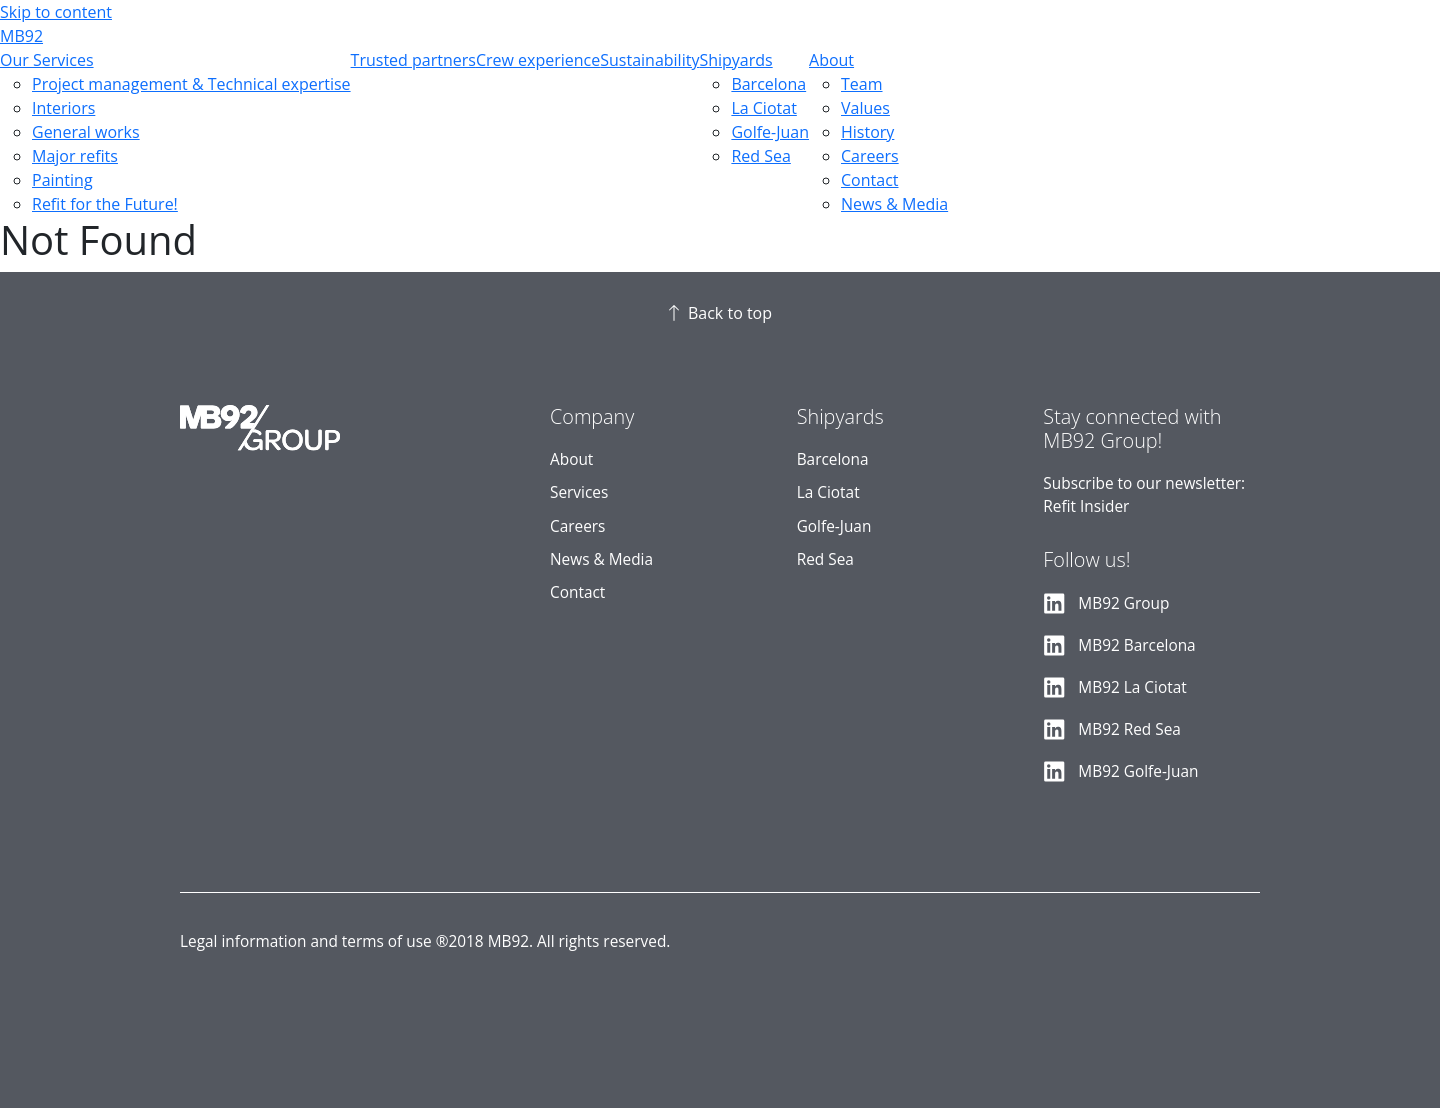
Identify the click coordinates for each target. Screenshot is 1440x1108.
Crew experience (538, 60)
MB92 (21, 36)
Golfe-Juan (770, 132)
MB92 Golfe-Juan (1138, 771)
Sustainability (649, 60)
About (831, 60)
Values (865, 108)
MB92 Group (1123, 603)
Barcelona (768, 84)
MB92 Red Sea (1129, 729)
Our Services (47, 60)
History (867, 132)
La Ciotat (763, 108)
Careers (870, 156)
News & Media (894, 204)
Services (579, 492)
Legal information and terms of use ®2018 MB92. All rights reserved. (425, 941)
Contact (869, 180)
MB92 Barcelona (1136, 645)
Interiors (63, 108)
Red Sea (760, 156)
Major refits (75, 156)
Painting (62, 180)
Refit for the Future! (105, 204)
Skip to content (56, 12)
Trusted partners (413, 60)
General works (86, 132)
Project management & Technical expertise (191, 84)
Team (862, 84)
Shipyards (735, 60)
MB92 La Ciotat (1132, 687)
